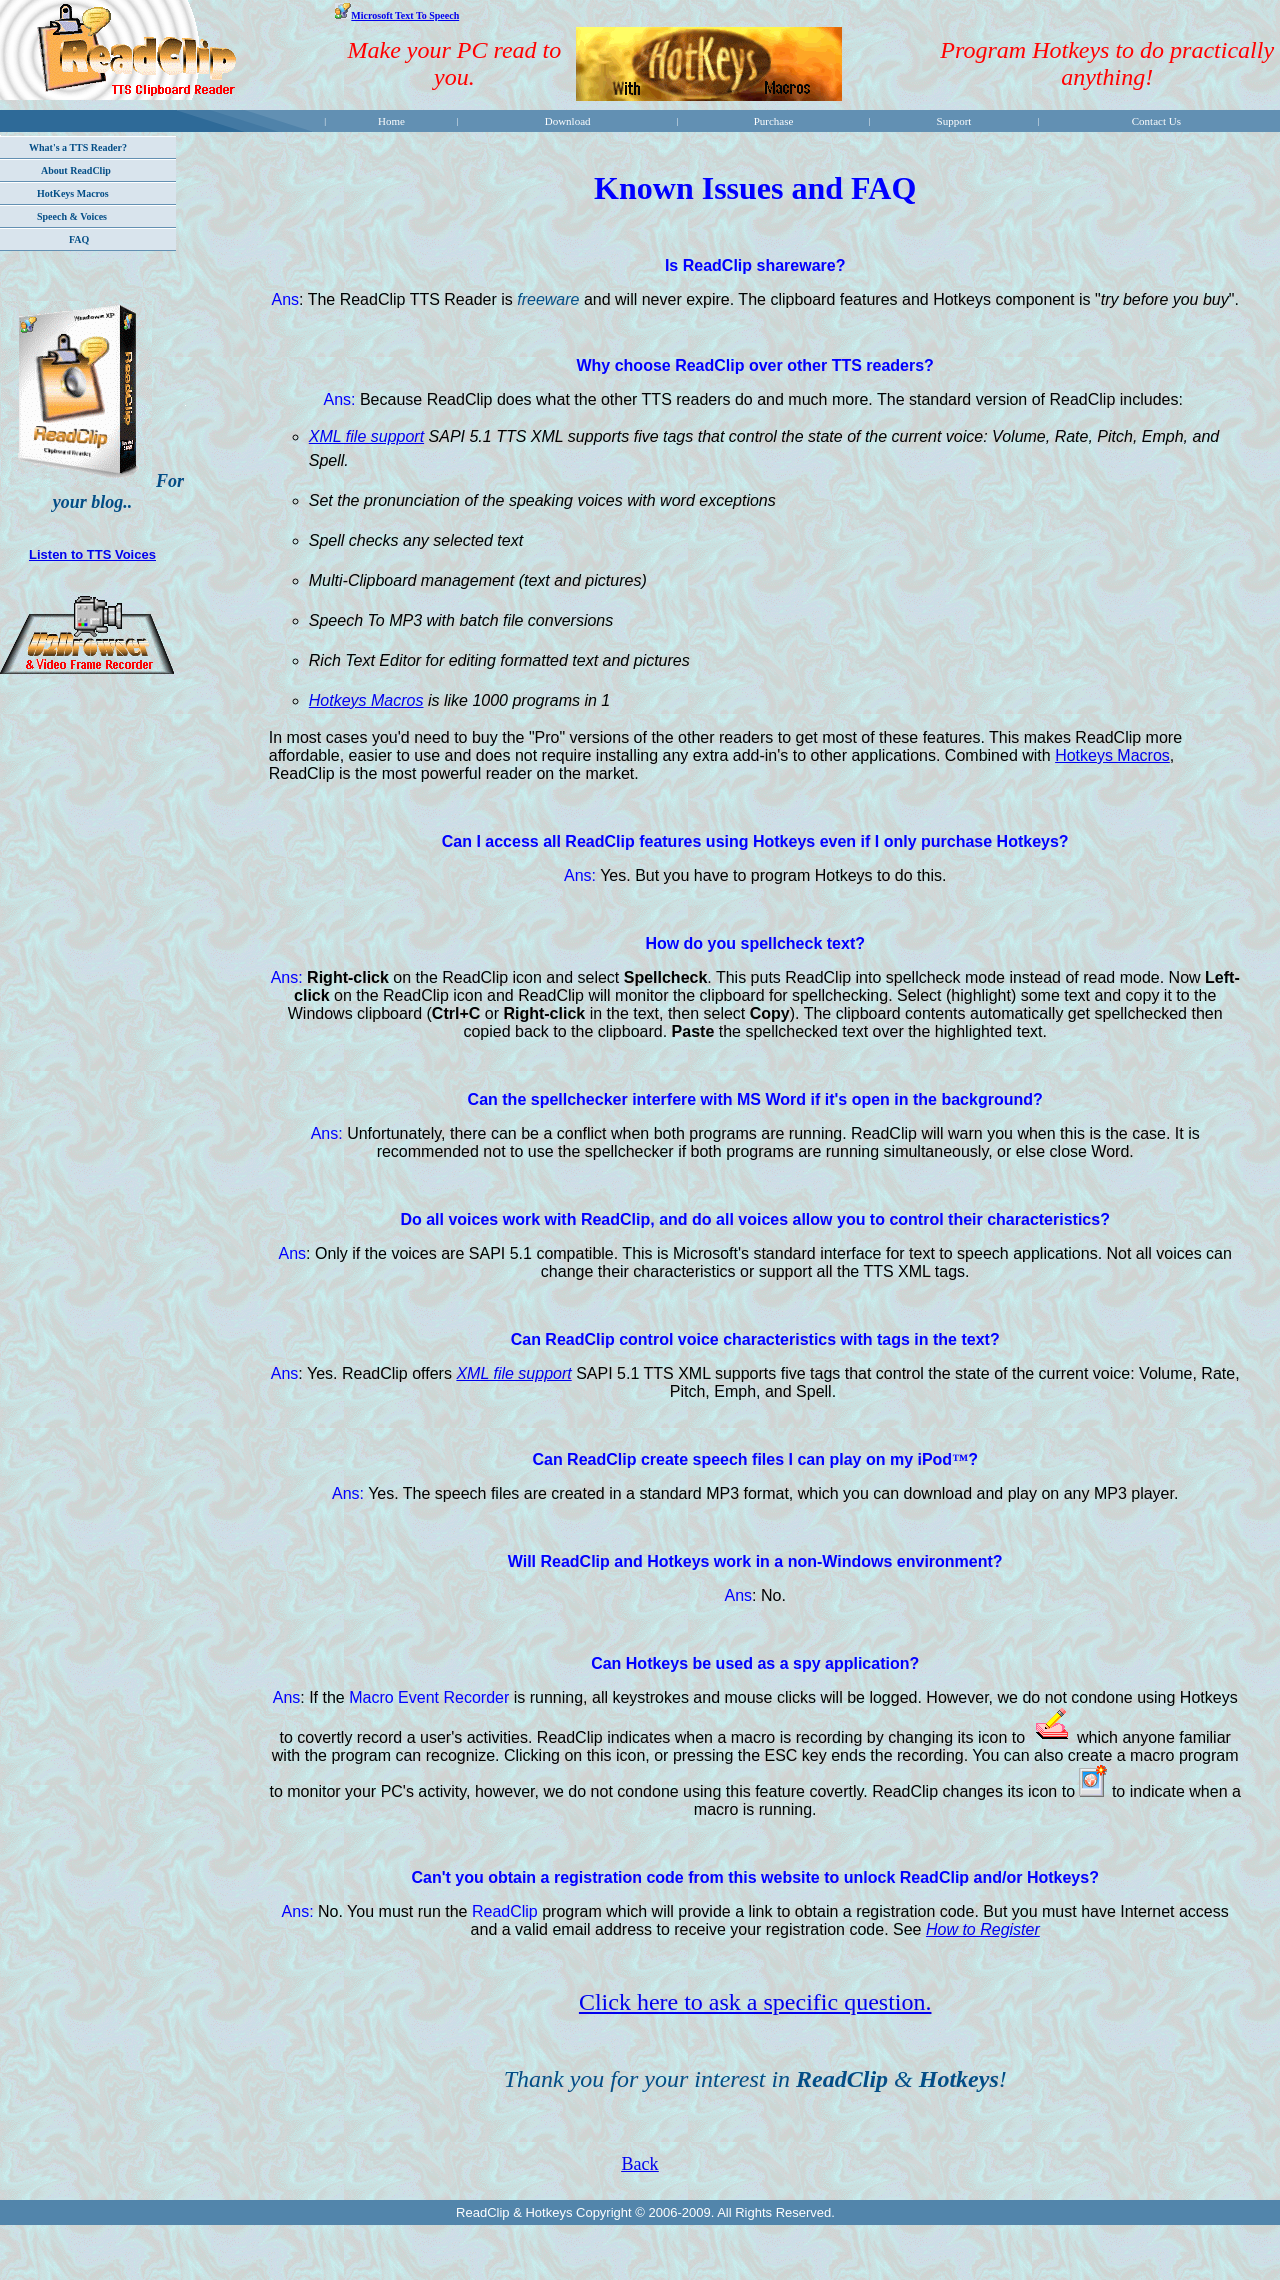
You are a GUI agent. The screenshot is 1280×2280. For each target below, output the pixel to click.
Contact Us (1156, 121)
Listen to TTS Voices (92, 554)
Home (391, 121)
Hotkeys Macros (366, 700)
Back (640, 2164)
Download (568, 121)
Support (954, 121)
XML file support (366, 436)
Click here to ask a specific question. (755, 2002)
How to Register (983, 1929)
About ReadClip (76, 170)
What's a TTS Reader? (78, 147)
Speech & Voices (72, 216)
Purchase (774, 121)
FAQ (79, 239)
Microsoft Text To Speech (405, 15)
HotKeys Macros (73, 193)
